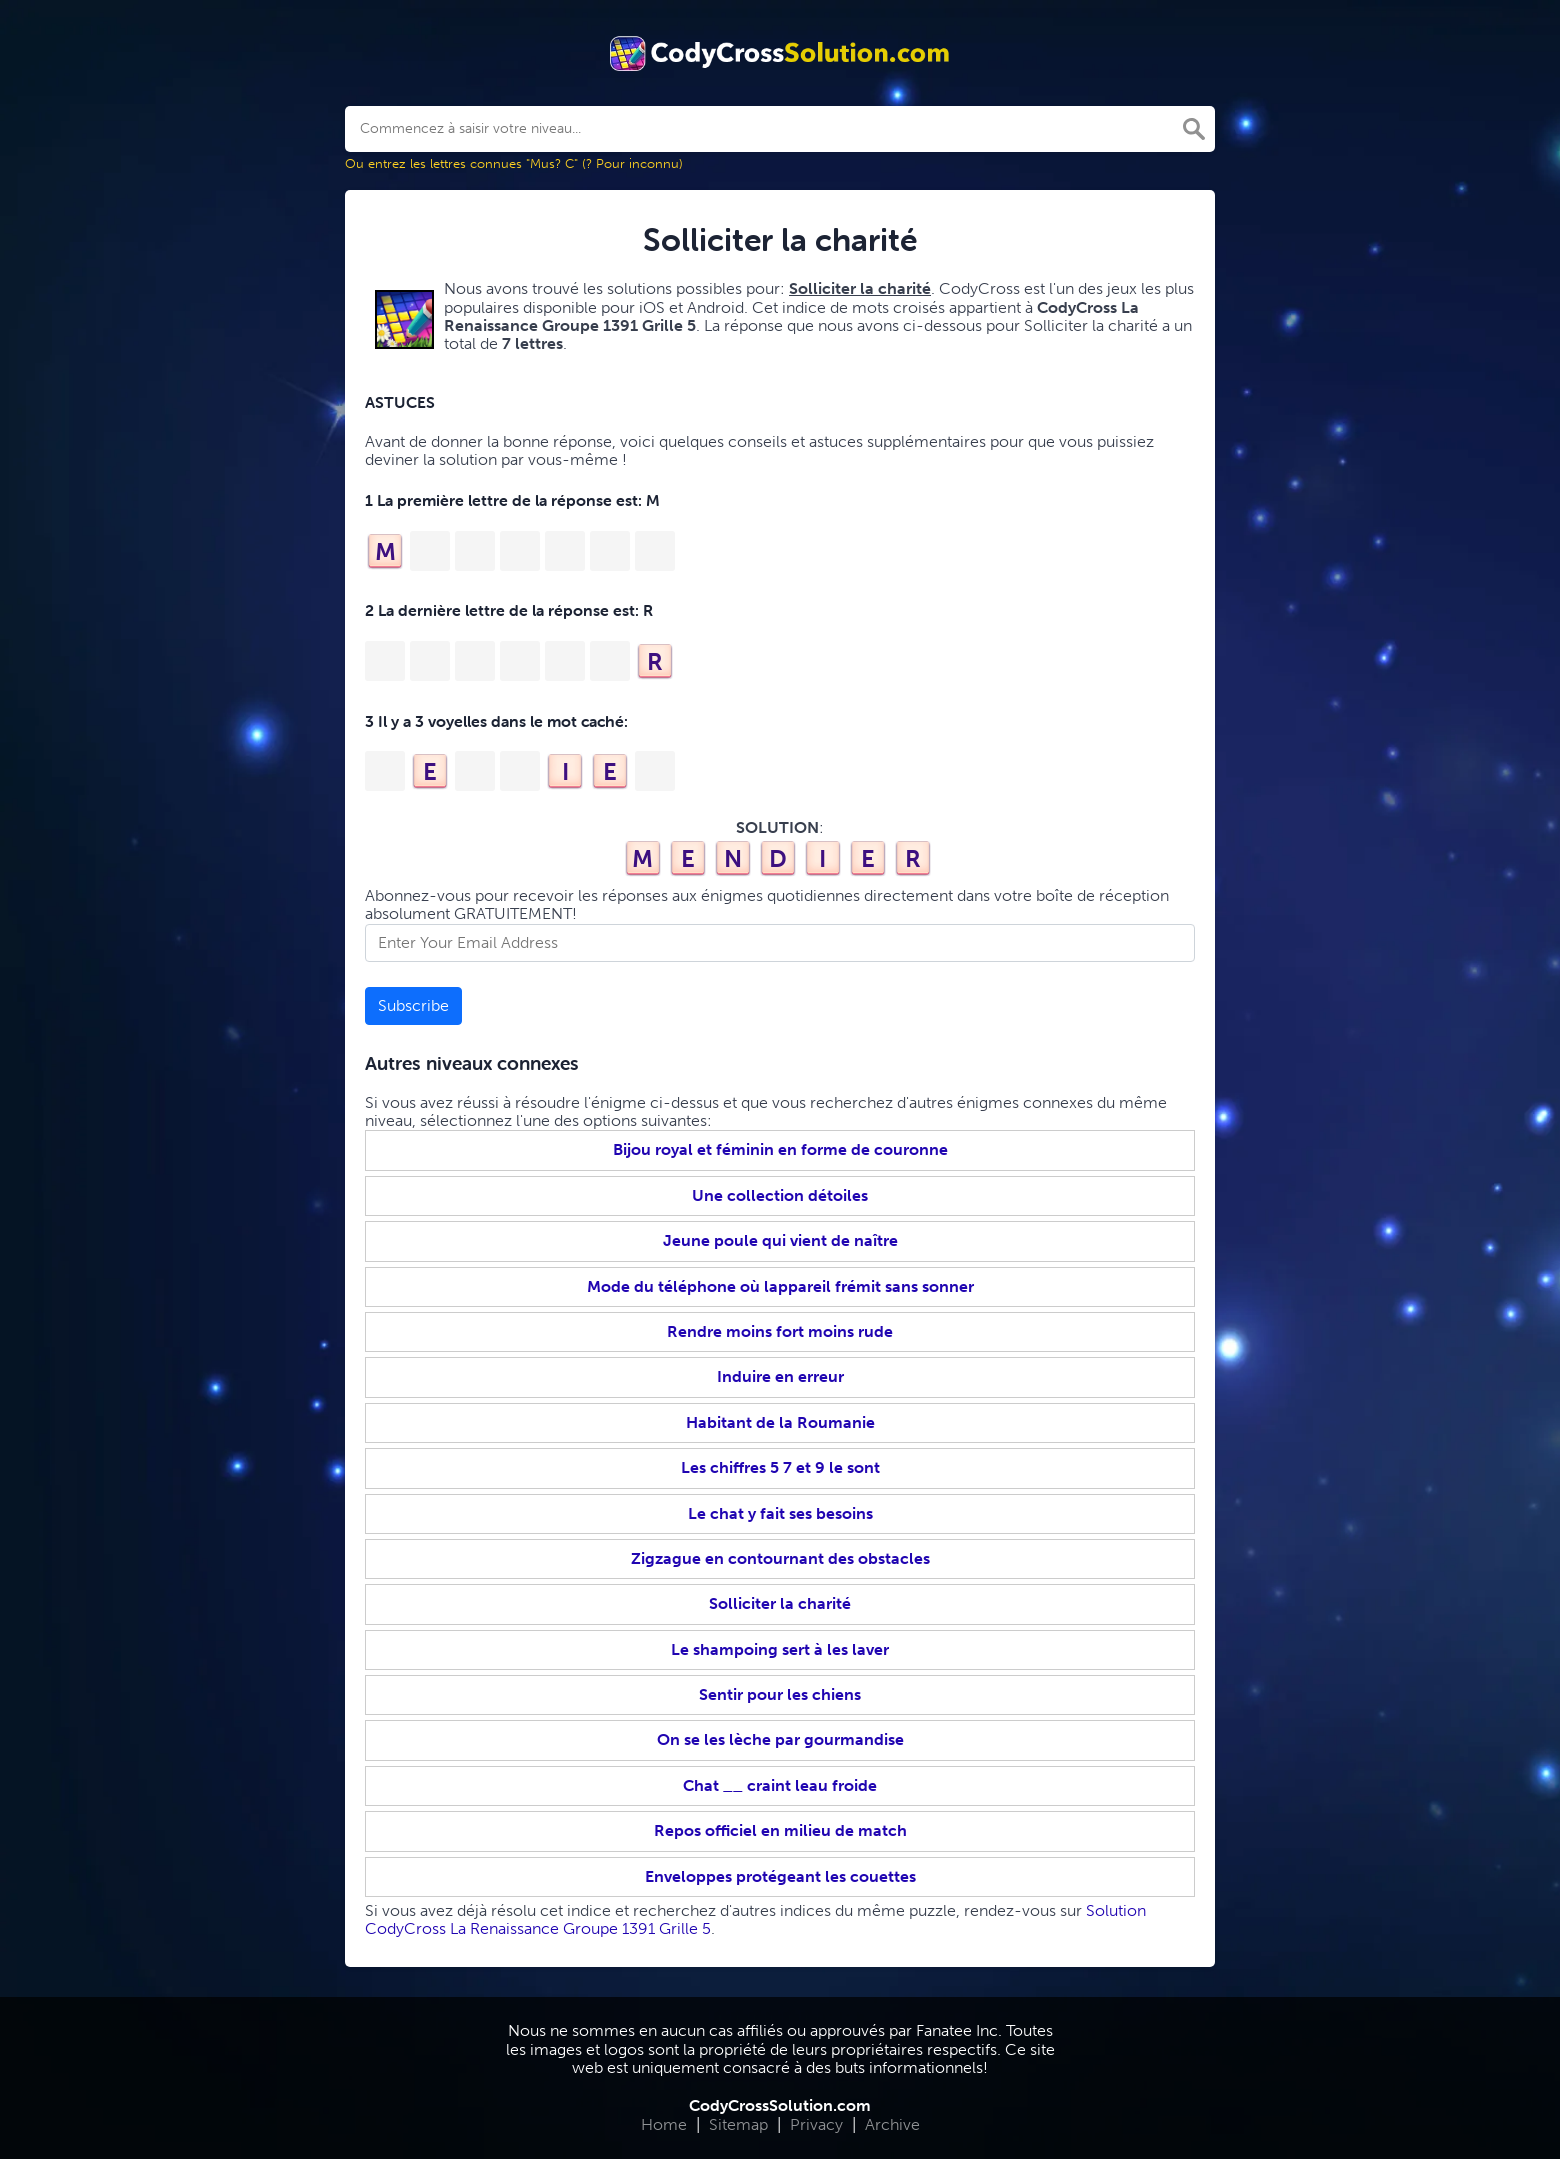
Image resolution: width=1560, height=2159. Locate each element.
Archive (892, 2124)
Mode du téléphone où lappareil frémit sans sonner (780, 1286)
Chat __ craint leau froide (780, 1785)
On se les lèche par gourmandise (780, 1739)
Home (664, 2124)
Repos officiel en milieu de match (780, 1830)
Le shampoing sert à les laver (780, 1649)
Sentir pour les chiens (780, 1694)
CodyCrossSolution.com (780, 2105)
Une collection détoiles (780, 1195)
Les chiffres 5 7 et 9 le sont (780, 1467)
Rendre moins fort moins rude (780, 1331)
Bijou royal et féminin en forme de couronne (780, 1149)
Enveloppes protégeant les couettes (780, 1876)
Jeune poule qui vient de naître (780, 1240)
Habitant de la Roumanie (780, 1422)
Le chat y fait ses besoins (780, 1513)
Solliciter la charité (780, 1603)
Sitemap (738, 2124)
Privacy (816, 2124)
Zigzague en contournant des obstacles (780, 1558)
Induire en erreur (780, 1376)
